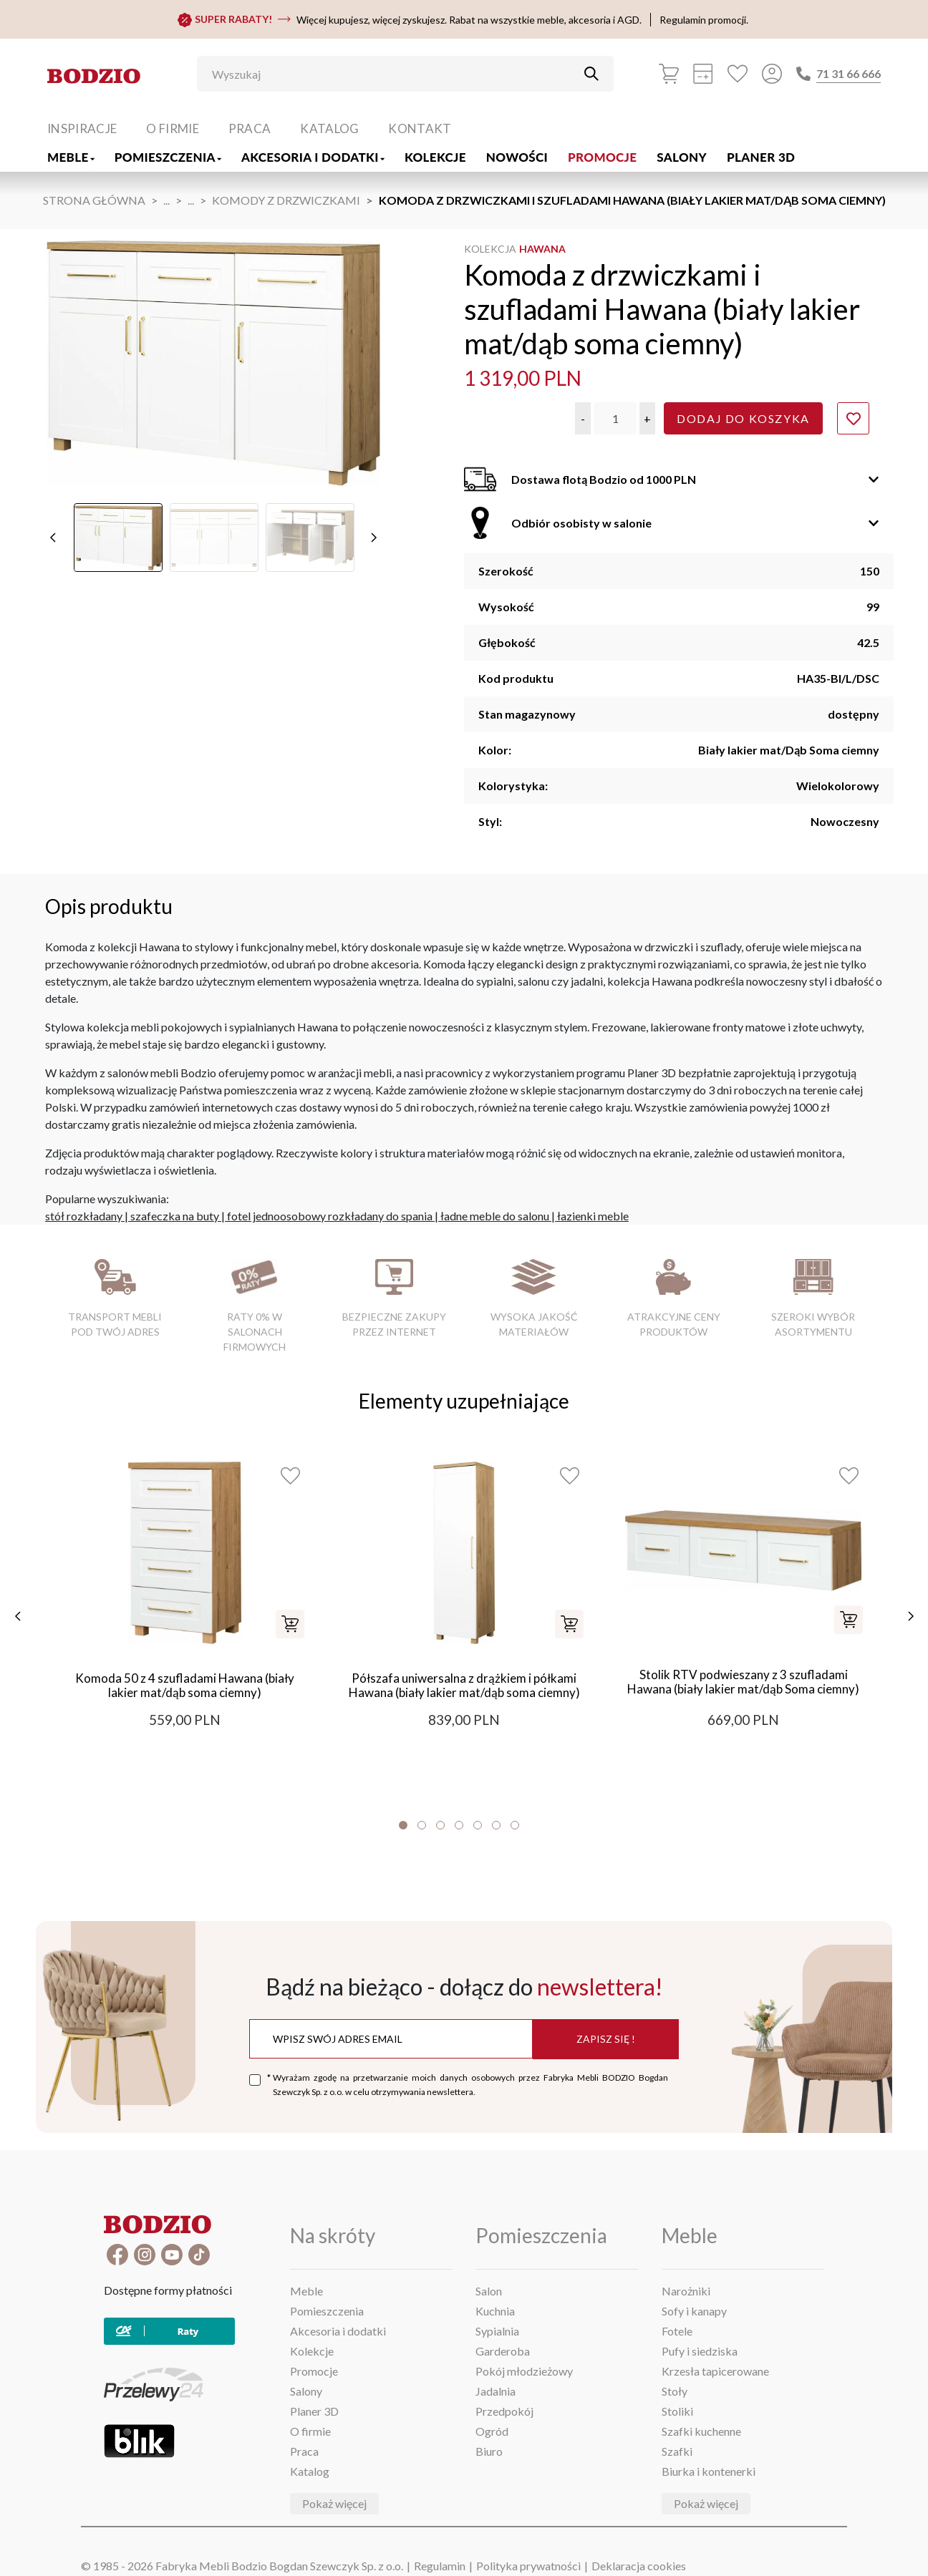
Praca (249, 128)
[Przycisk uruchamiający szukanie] (591, 74)
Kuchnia (495, 2311)
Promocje (602, 157)
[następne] (373, 537)
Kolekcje (435, 157)
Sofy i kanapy (694, 2311)
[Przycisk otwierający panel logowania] (772, 74)
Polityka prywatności (528, 2565)
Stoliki (677, 2411)
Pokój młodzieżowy (524, 2371)
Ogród (491, 2431)
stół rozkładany (83, 1216)
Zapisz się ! (605, 2039)
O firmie (172, 128)
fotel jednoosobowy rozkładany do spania (329, 1216)
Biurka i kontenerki (708, 2471)
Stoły (674, 2391)
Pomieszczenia (168, 157)
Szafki (677, 2451)
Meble (71, 157)
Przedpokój (504, 2411)
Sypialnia (497, 2331)
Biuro (489, 2451)
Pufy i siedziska (700, 2351)
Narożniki (686, 2291)
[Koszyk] (669, 74)
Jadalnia (495, 2391)
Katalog (329, 128)
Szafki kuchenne (701, 2431)
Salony (682, 157)
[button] (583, 418)
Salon (488, 2291)
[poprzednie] (53, 537)
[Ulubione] (738, 74)
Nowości (517, 157)
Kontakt (419, 128)
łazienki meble (593, 1216)
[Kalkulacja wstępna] (703, 74)
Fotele (677, 2331)
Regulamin (439, 2565)
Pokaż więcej (334, 2503)
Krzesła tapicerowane (715, 2371)
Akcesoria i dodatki (313, 157)
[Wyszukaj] (394, 73)
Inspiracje (82, 128)
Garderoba (502, 2351)
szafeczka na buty (174, 1216)
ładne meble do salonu (494, 1216)
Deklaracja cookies (638, 2565)
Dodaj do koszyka (743, 418)
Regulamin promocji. (703, 20)
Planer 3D (761, 157)
